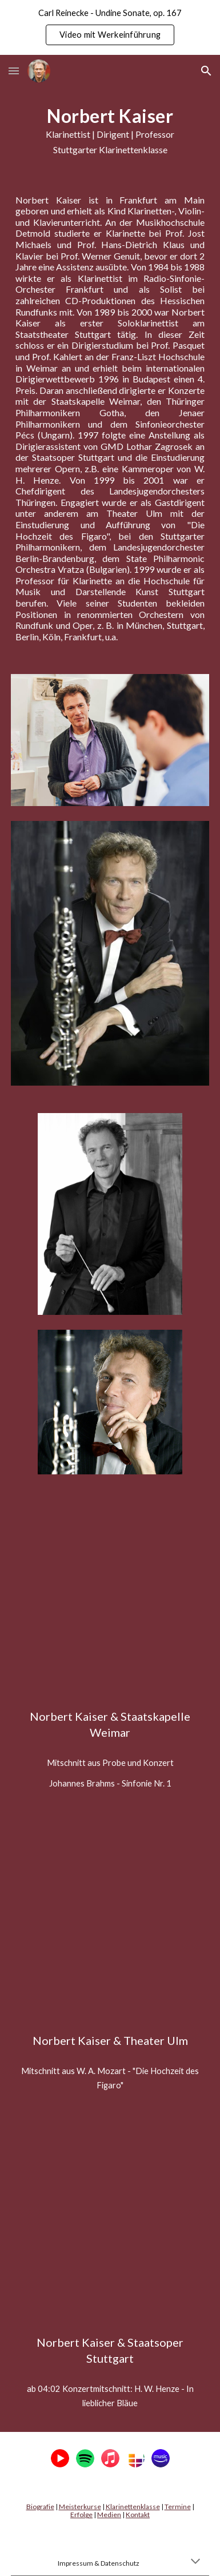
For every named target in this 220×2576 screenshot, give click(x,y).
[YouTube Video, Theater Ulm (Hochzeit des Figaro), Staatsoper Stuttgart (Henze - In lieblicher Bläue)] (110, 1926)
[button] (13, 70)
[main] (110, 131)
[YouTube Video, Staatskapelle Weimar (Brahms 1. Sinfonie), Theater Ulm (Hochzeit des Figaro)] (110, 1601)
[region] (110, 27)
